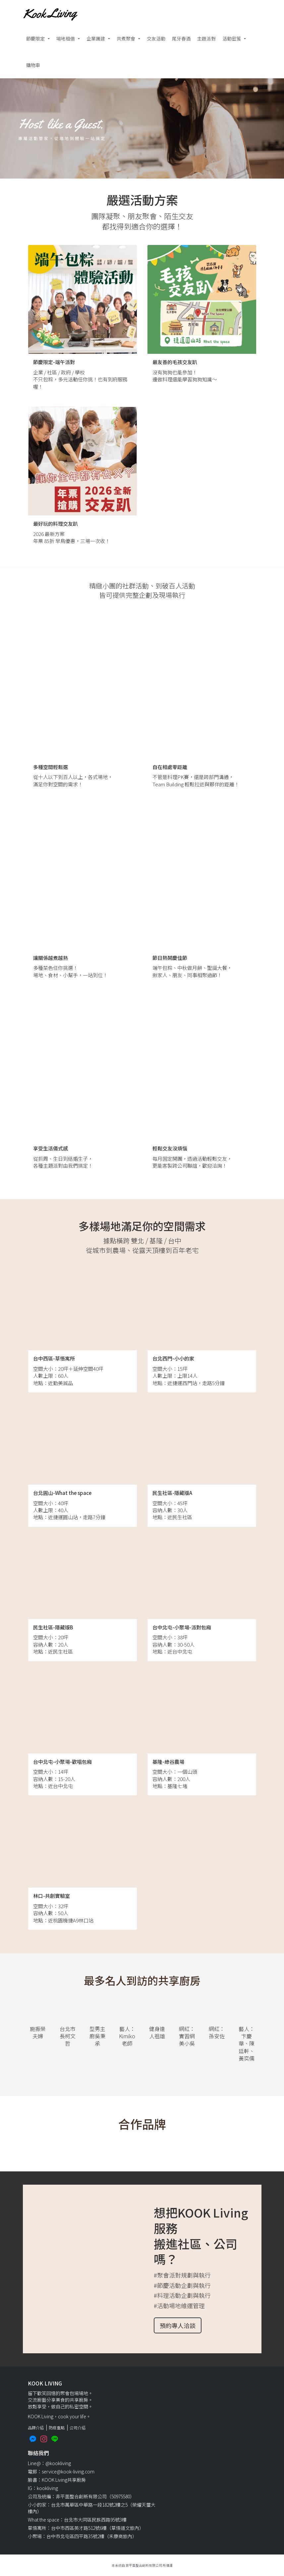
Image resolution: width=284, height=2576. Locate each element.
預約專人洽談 (178, 2325)
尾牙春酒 (181, 38)
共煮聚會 (126, 38)
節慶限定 (35, 38)
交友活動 (156, 38)
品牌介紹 (36, 2427)
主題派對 (206, 38)
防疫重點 (57, 2427)
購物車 (33, 65)
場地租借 (65, 38)
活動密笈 (231, 38)
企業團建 (95, 38)
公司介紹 (77, 2427)
